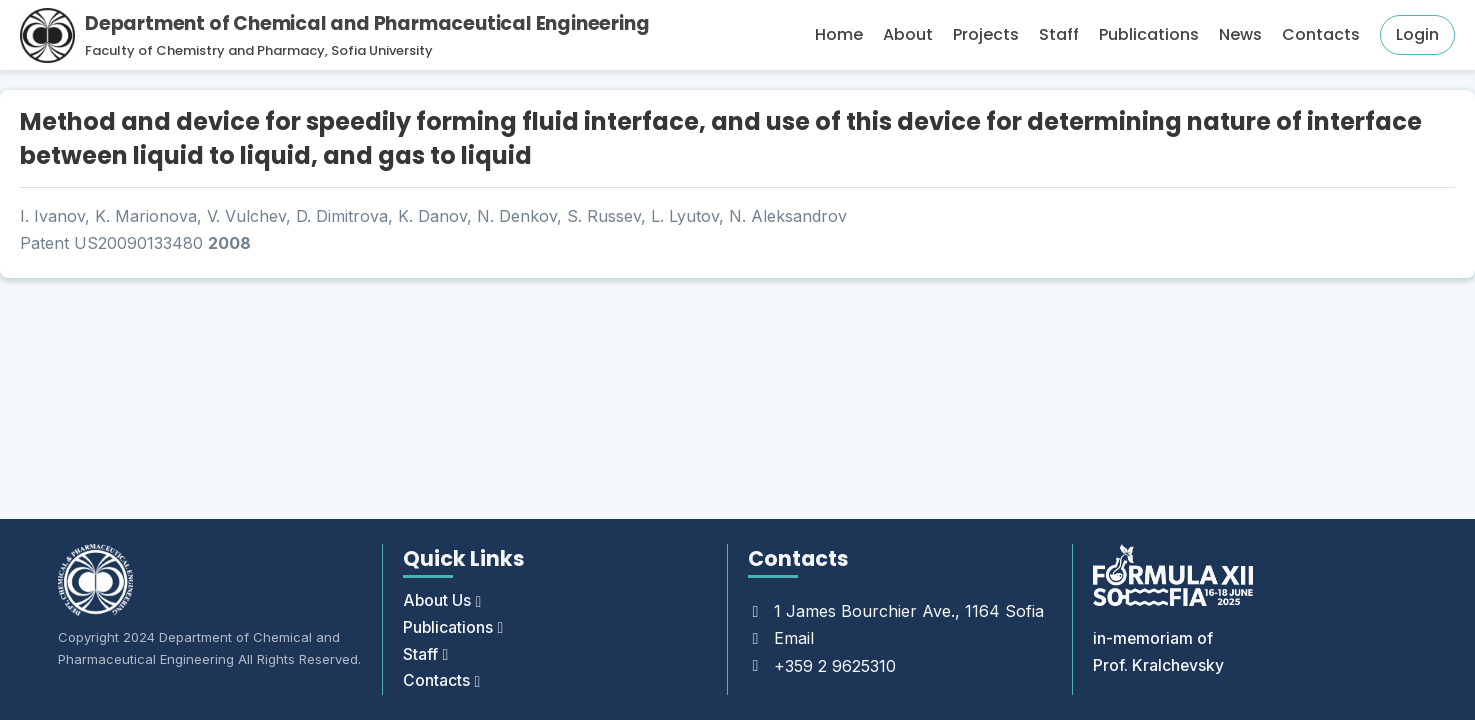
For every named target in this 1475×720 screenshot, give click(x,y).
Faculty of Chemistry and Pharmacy (205, 50)
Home (839, 34)
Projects (986, 34)
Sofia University (382, 50)
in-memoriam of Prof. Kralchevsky (1159, 650)
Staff (1059, 34)
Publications (1149, 34)
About (908, 34)
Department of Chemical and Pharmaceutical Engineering (367, 23)
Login (1417, 34)
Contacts (1321, 34)
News (1240, 34)
